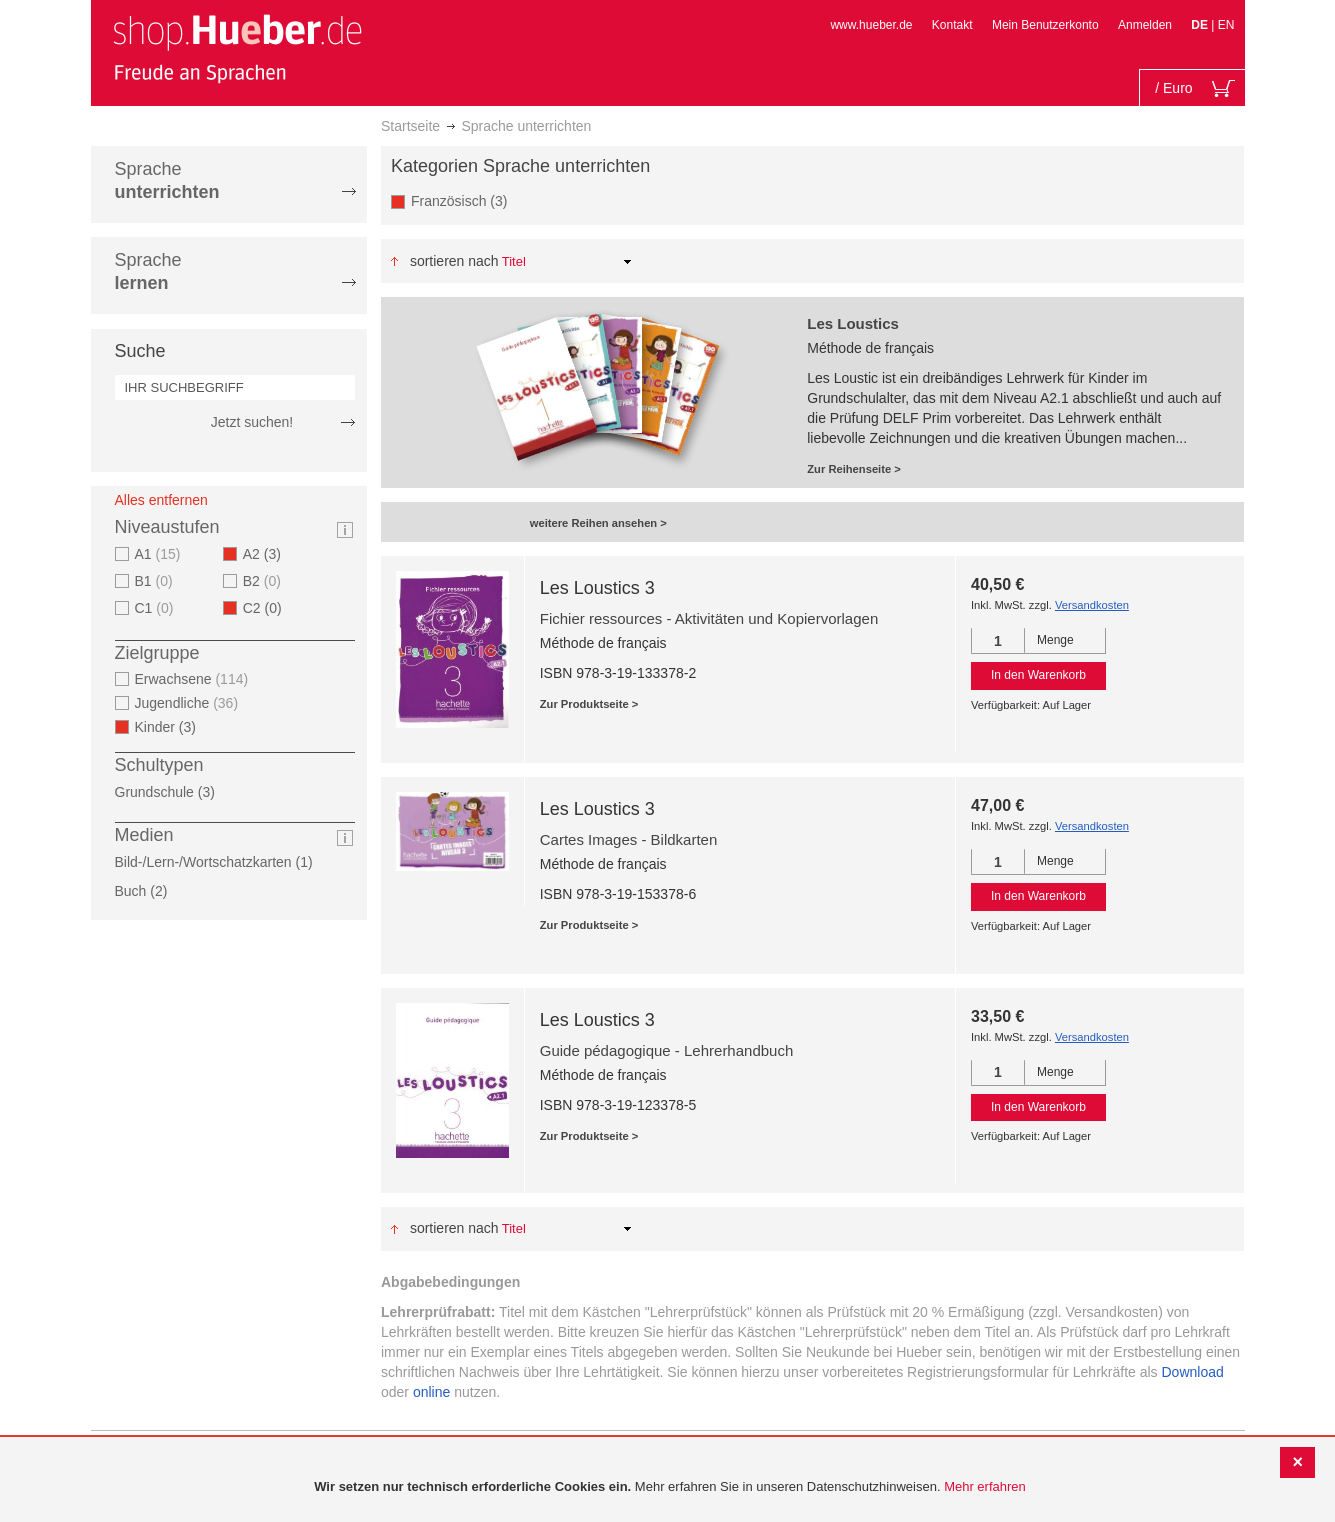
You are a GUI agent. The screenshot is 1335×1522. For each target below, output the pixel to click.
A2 (268, 554)
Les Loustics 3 (597, 588)
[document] (670, 1487)
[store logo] (237, 48)
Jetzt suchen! (252, 422)
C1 (157, 608)
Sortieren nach (454, 261)
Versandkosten (1092, 605)
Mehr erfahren (985, 1486)
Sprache (167, 180)
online (431, 1392)
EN (1226, 25)
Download (1193, 1372)
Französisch (465, 200)
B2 (264, 581)
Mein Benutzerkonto (1045, 25)
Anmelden (1145, 25)
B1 (156, 581)
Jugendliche (189, 703)
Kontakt (952, 25)
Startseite (410, 126)
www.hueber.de (871, 25)
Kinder (172, 727)
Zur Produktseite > (589, 704)
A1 (160, 554)
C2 (268, 608)
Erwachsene (194, 679)
